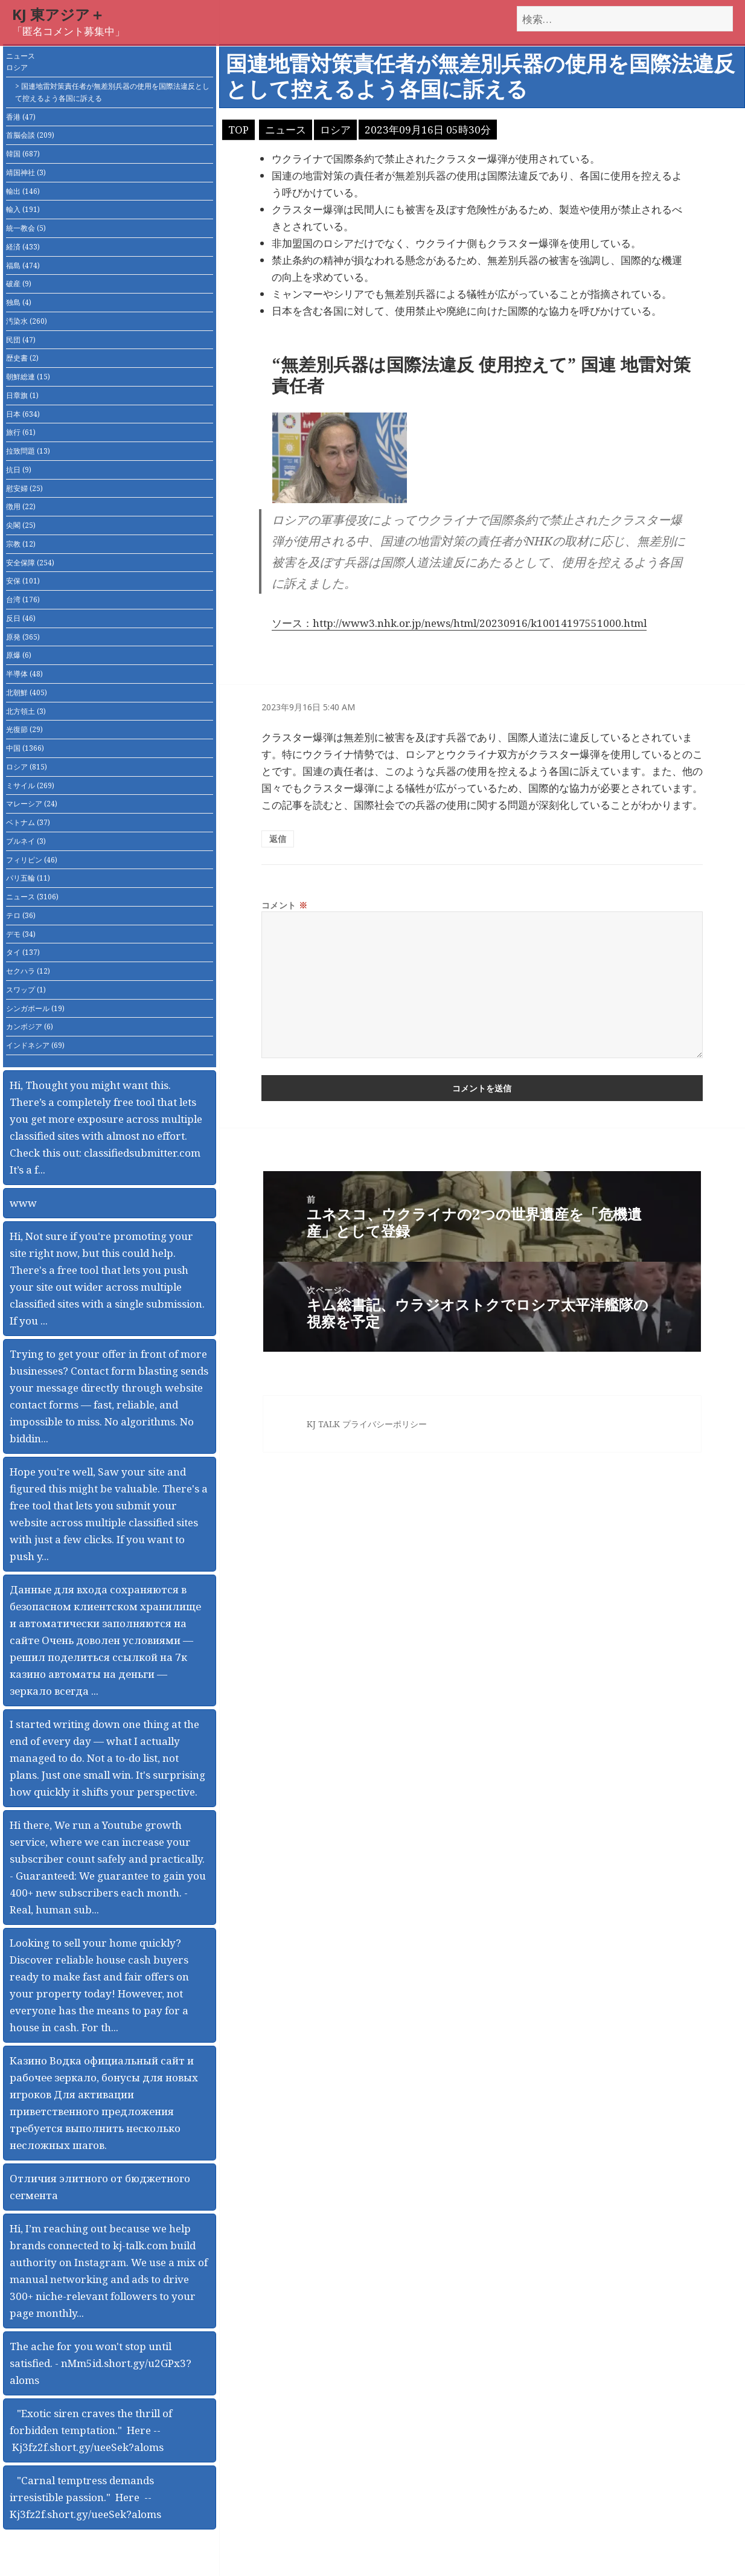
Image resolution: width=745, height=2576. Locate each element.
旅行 (21, 432)
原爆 (18, 655)
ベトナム (28, 822)
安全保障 (30, 562)
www (23, 1203)
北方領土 (26, 711)
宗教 (21, 544)
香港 (21, 117)
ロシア (17, 67)
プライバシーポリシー (384, 1424)
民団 (21, 340)
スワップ (26, 989)
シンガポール (35, 1008)
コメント (284, 905)
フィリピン (31, 860)
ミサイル (30, 785)
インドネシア (35, 1045)
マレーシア (31, 803)
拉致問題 (28, 451)
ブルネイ (26, 841)
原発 (23, 637)
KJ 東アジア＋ (58, 14)
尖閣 (21, 525)
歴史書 (22, 358)
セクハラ (28, 971)
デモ (21, 934)
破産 (18, 283)
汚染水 (26, 321)
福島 (23, 265)
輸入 (23, 209)
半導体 (24, 674)
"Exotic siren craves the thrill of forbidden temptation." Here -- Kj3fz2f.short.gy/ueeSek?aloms (91, 2430)
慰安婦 (24, 488)
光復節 (24, 729)
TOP (238, 130)
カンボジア (29, 1026)
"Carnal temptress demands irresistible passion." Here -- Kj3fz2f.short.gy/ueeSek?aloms (85, 2497)
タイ (23, 952)
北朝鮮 (26, 692)
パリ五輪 (28, 878)
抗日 (18, 469)
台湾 (23, 599)
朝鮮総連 (28, 376)
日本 (23, 414)
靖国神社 (26, 172)
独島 (18, 302)
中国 (25, 748)
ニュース (20, 56)
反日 (21, 618)
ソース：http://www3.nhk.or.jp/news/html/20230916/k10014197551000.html (459, 623)
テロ (21, 915)
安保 (23, 581)
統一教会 (26, 228)
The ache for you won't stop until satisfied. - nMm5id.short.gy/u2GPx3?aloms (100, 2363)
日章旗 (22, 395)
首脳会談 (30, 135)
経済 (23, 247)
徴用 (21, 506)
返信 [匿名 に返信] (277, 838)
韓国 (23, 154)
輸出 (23, 191)
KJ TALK (323, 1424)
